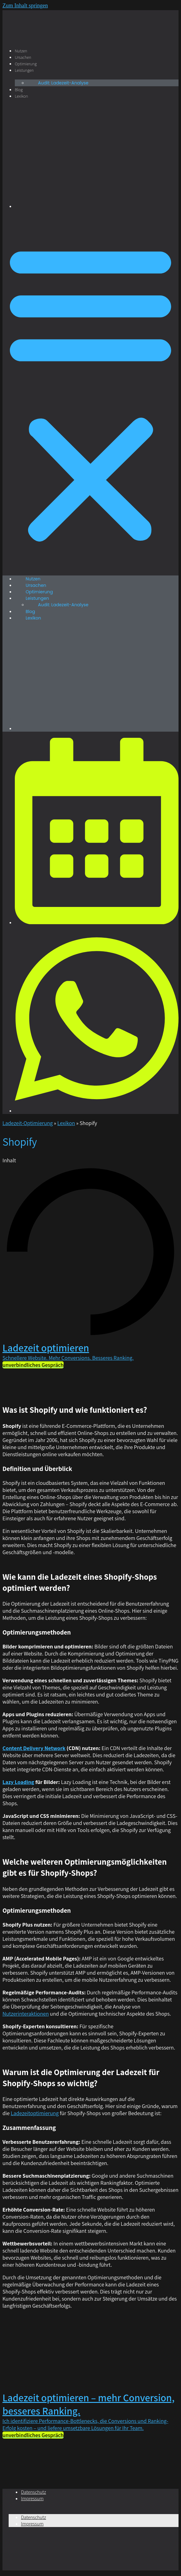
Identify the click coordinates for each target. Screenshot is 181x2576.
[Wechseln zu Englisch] (97, 206)
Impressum (32, 2498)
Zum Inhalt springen (25, 5)
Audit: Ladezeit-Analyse (63, 83)
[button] (90, 392)
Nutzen (21, 51)
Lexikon (21, 96)
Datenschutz (33, 2492)
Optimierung (26, 64)
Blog (19, 89)
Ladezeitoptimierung (35, 2113)
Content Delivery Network (33, 1748)
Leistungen (24, 70)
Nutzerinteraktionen (25, 2013)
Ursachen (23, 57)
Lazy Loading (18, 1782)
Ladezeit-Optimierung (27, 1123)
